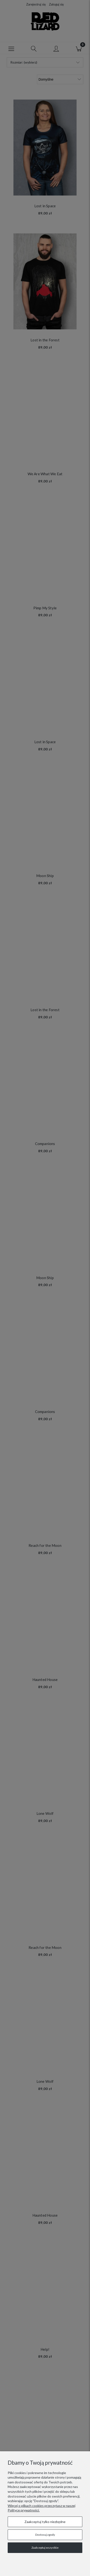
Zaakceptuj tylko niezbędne (45, 2522)
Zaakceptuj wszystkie (45, 2547)
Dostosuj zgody (45, 2534)
